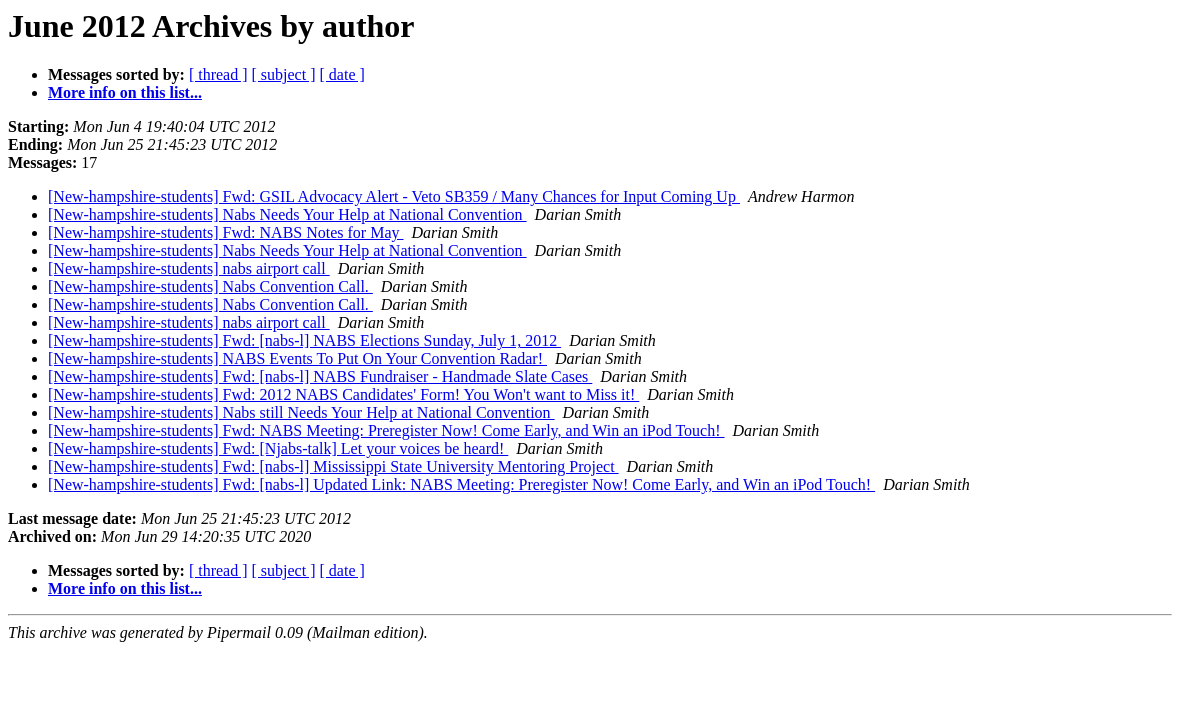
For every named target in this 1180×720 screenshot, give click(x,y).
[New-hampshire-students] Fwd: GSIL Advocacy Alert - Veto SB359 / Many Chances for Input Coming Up (394, 196)
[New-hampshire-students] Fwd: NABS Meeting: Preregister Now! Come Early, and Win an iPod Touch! (386, 430)
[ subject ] (284, 74)
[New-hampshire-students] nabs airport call (189, 268)
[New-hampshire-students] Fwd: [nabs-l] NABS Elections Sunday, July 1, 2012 (304, 340)
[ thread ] (218, 74)
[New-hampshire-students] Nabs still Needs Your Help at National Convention (301, 412)
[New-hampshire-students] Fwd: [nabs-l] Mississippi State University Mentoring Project (333, 466)
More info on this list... (125, 92)
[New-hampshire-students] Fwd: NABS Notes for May (226, 232)
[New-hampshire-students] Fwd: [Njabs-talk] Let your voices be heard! (278, 448)
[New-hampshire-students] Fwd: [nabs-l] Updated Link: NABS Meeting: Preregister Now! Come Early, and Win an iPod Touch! (461, 484)
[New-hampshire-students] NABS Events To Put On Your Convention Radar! (297, 358)
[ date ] (342, 74)
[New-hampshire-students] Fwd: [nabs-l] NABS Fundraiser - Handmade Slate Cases (320, 376)
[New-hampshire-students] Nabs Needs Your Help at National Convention (287, 214)
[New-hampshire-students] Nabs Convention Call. (210, 286)
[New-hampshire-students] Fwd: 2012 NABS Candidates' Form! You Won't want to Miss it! (343, 394)
